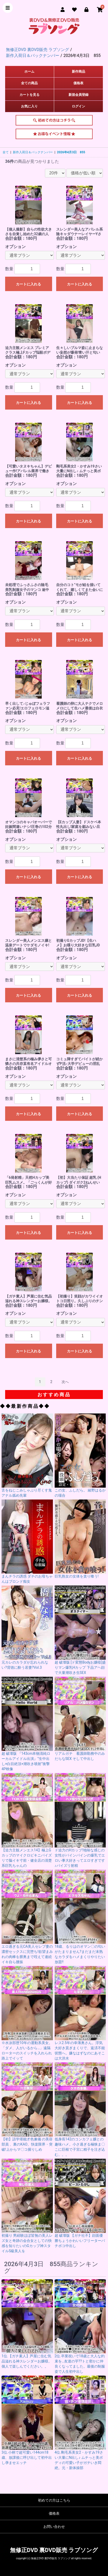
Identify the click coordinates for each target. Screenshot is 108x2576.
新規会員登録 (78, 95)
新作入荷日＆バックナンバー (33, 152)
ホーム (29, 71)
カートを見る (29, 95)
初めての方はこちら (54, 122)
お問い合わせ (54, 2526)
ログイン (78, 106)
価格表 (78, 83)
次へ (65, 1382)
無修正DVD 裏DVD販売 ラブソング (54, 2550)
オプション (15, 246)
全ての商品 (29, 83)
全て (6, 152)
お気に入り (29, 106)
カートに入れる (28, 284)
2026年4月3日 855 (71, 152)
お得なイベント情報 (54, 135)
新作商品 (78, 71)
